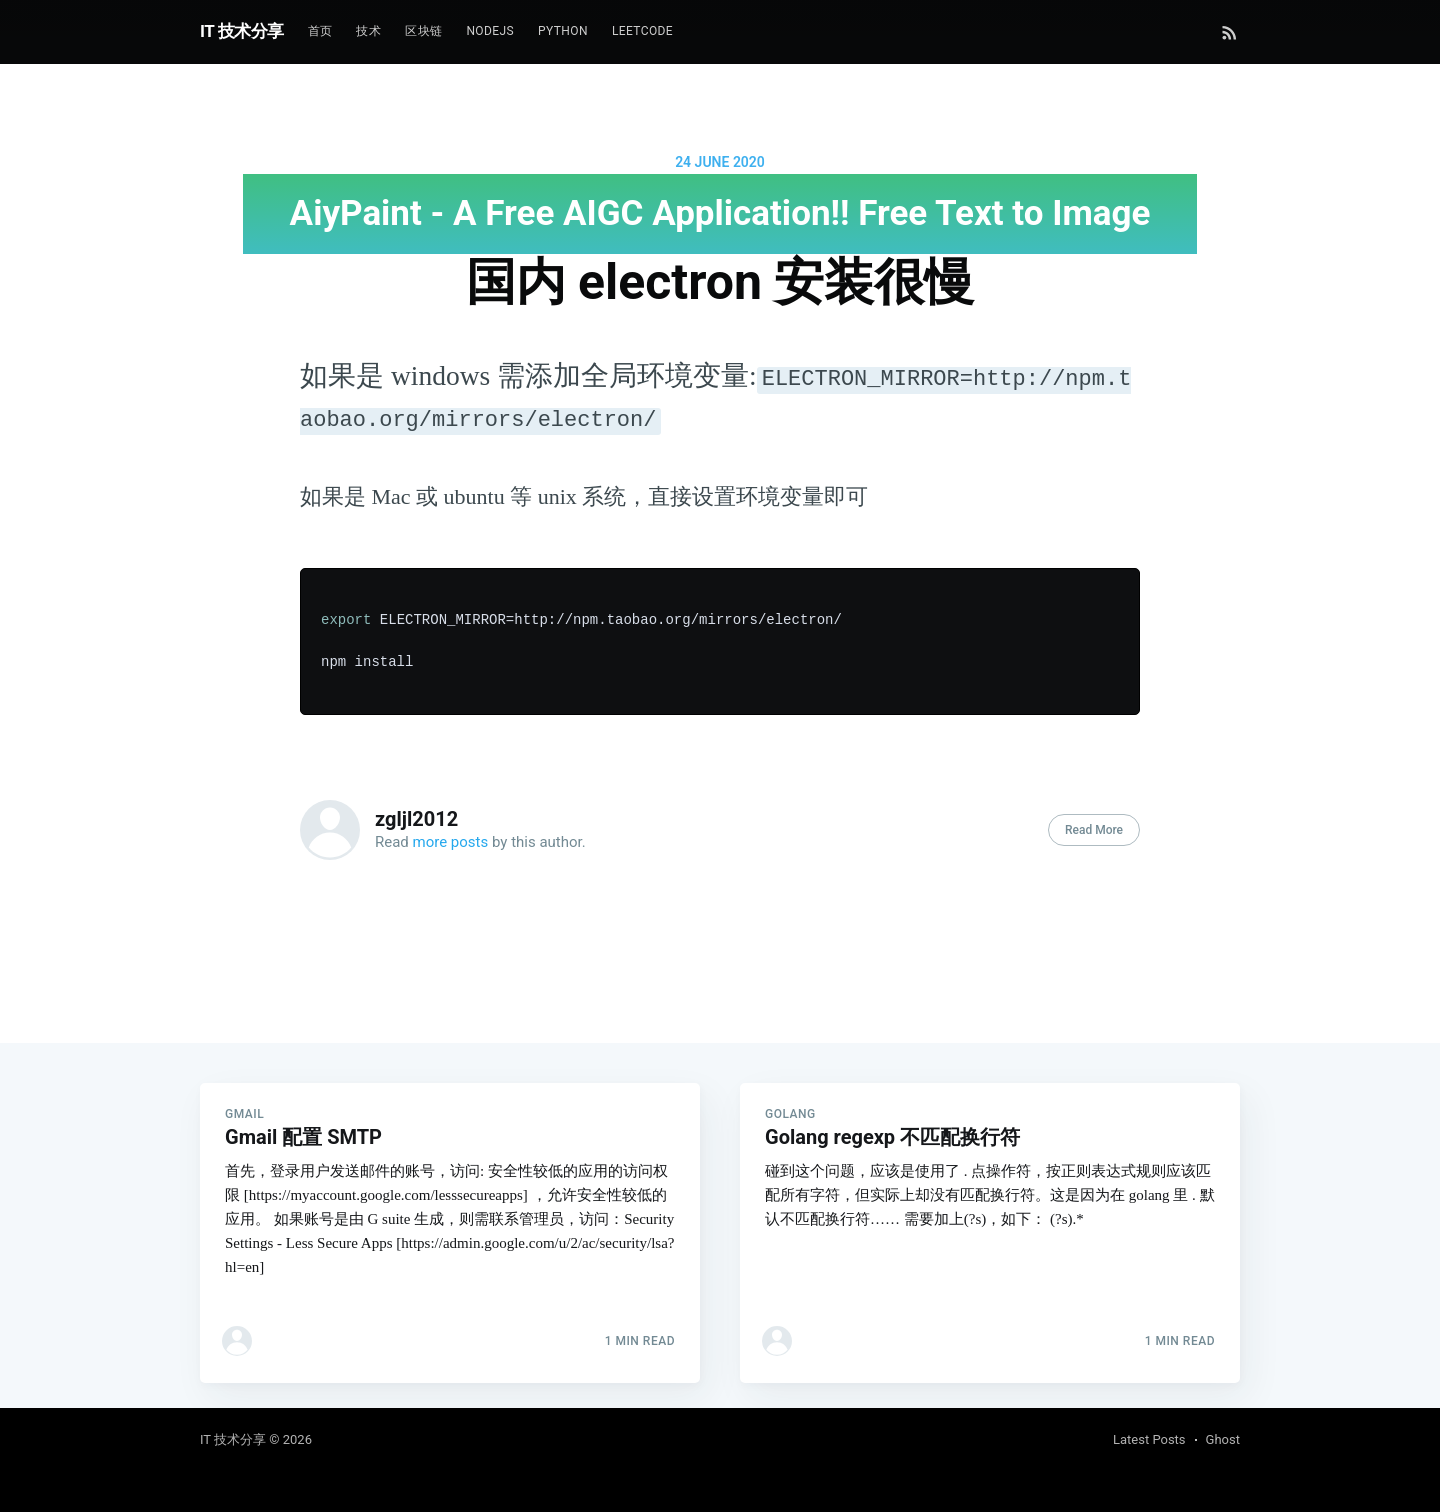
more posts (451, 842)
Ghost (1223, 1439)
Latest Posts (1149, 1439)
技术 (368, 31)
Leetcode (642, 31)
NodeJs (490, 31)
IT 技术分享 (242, 31)
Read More (1094, 830)
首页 (320, 31)
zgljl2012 (416, 819)
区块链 (423, 31)
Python (563, 31)
